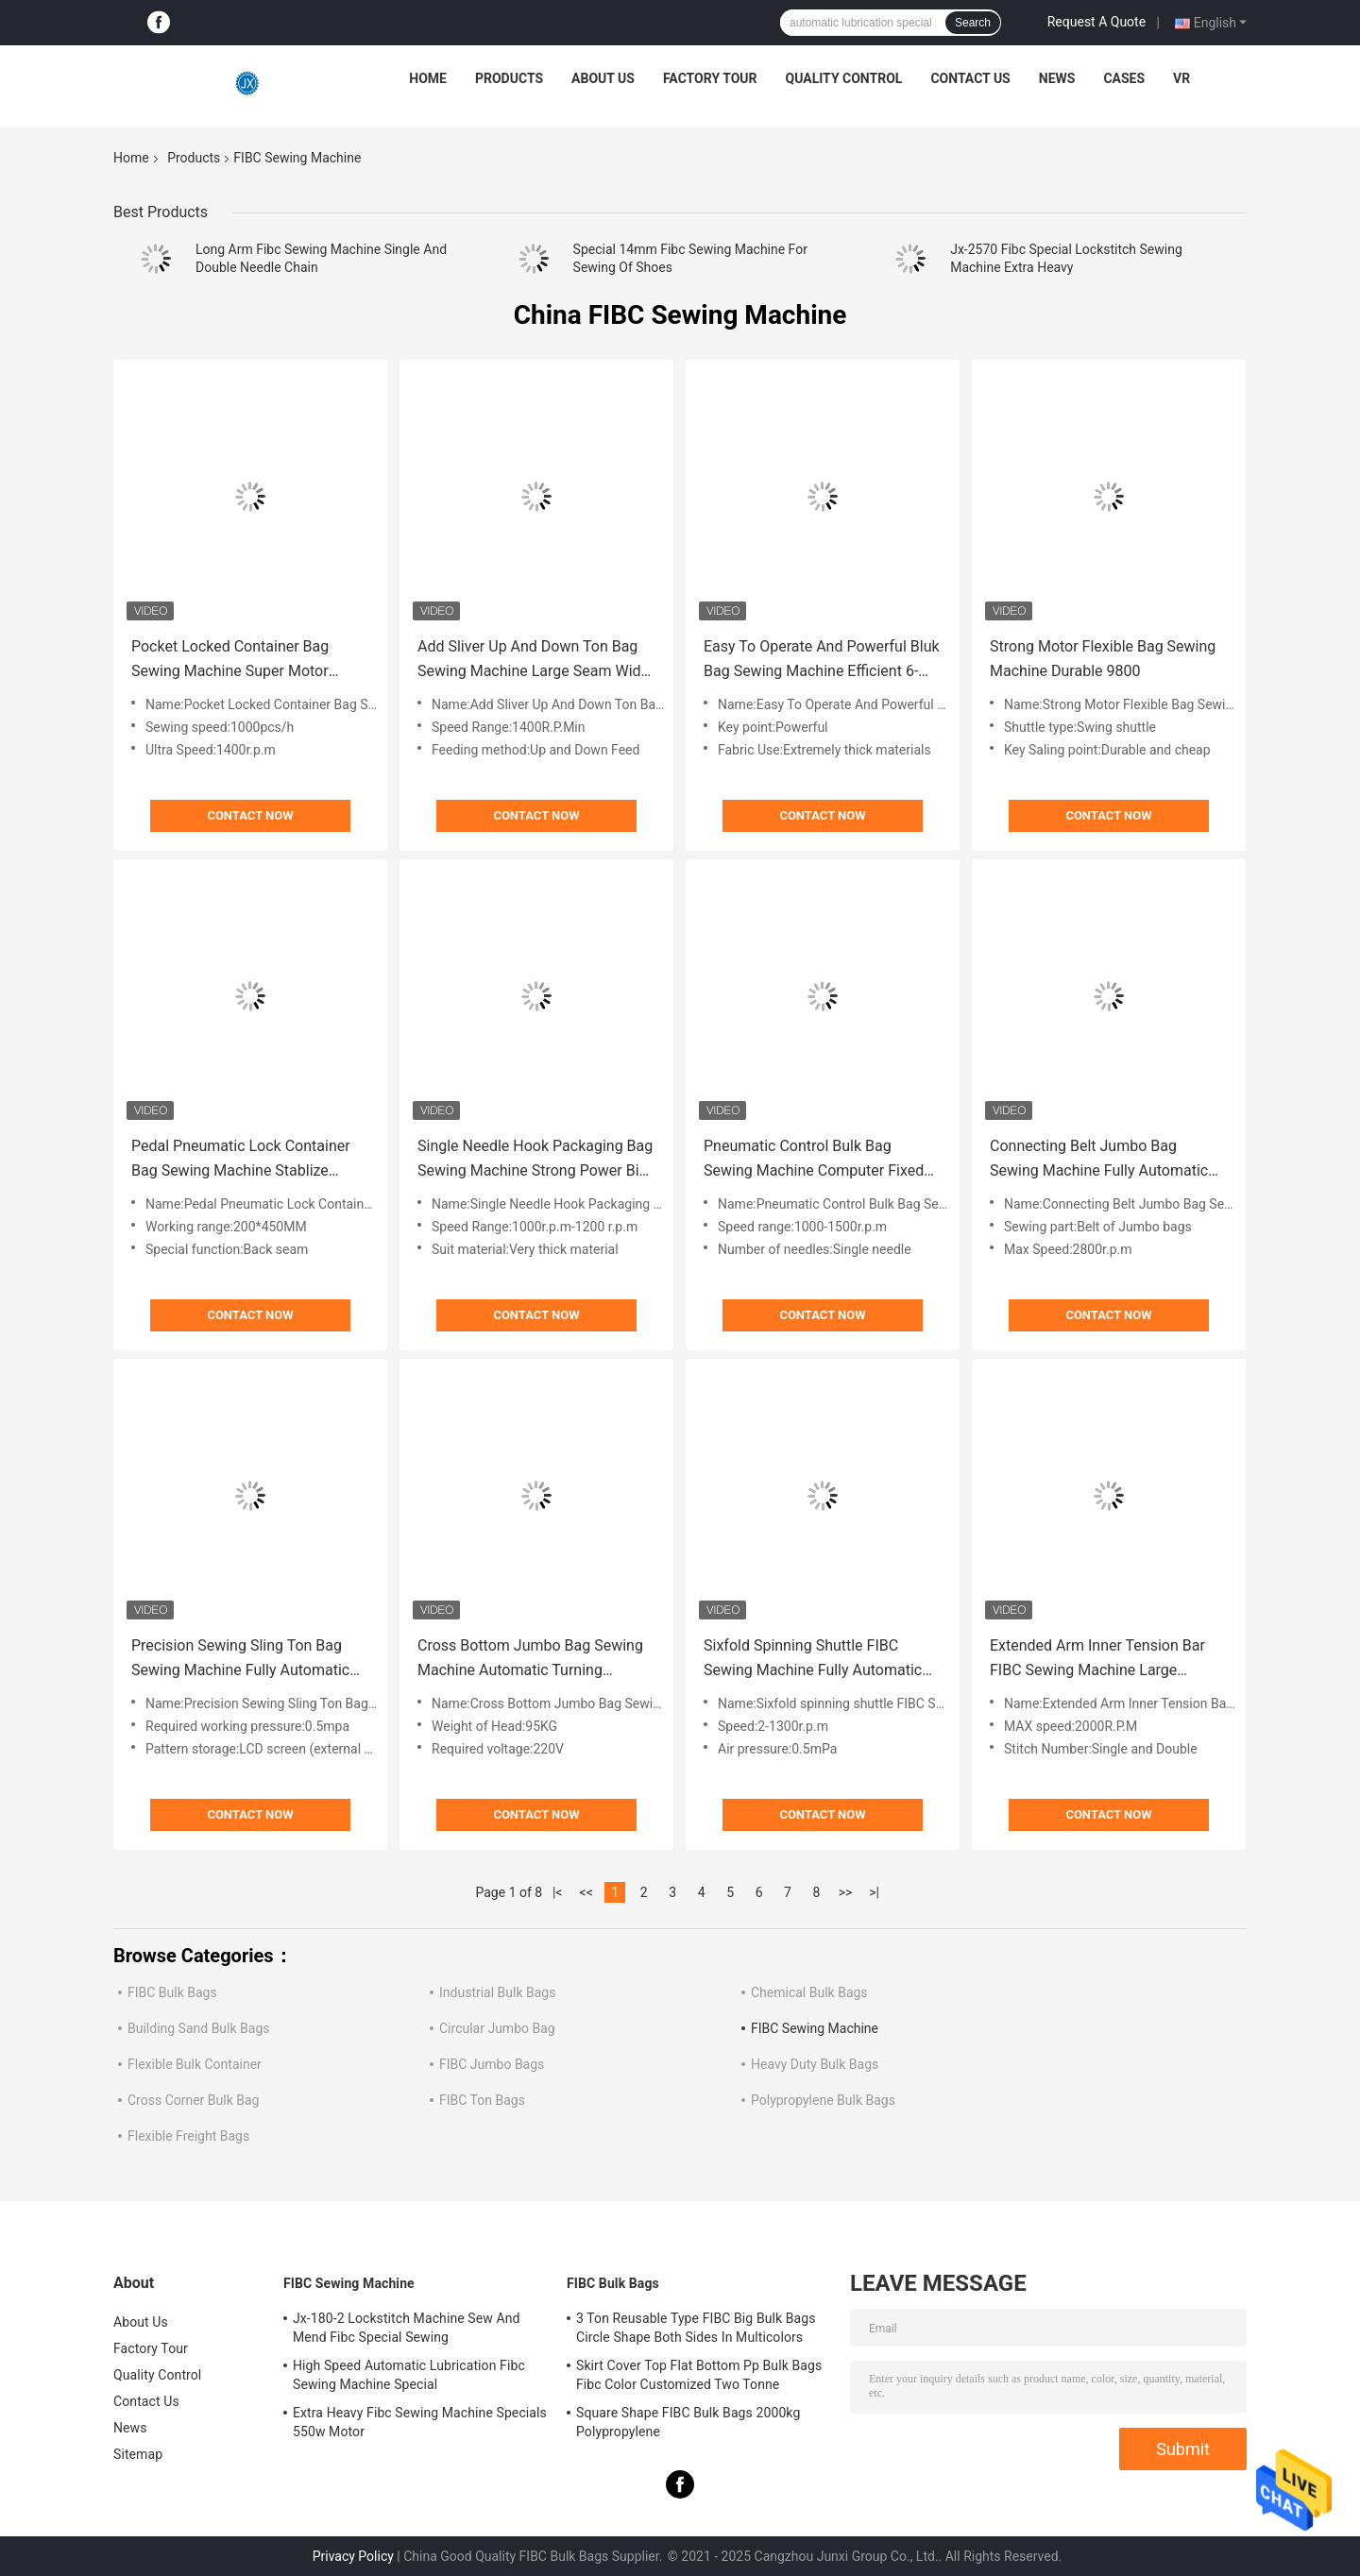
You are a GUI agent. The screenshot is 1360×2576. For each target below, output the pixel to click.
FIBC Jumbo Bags (491, 2064)
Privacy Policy (353, 2556)
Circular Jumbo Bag (497, 2028)
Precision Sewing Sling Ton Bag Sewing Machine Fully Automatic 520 (240, 1659)
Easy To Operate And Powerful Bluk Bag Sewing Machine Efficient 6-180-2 (822, 660)
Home (428, 78)
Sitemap (137, 2454)
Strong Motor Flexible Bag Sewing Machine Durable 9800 (1103, 658)
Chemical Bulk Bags (809, 1992)
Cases (1124, 78)
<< (586, 1892)
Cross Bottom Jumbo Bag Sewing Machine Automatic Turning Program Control (530, 1659)
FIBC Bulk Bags (172, 1992)
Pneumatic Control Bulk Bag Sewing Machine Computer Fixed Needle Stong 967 (814, 1160)
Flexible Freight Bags (188, 2136)
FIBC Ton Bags (482, 2100)
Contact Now (250, 815)
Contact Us (970, 78)
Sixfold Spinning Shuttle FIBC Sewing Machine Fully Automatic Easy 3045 (813, 1659)
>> (846, 1892)
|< (557, 1892)
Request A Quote (1096, 21)
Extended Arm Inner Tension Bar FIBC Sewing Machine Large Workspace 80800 (1097, 1659)
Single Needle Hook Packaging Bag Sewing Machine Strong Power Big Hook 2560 (535, 1160)
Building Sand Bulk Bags (198, 2028)
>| (874, 1892)
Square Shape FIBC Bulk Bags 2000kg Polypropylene (688, 2422)
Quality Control (844, 78)
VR (1181, 78)
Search (973, 22)
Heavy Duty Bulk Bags (814, 2064)
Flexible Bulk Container (195, 2064)
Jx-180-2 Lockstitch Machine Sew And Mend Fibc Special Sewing (406, 2328)
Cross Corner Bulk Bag (193, 2100)
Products (509, 78)
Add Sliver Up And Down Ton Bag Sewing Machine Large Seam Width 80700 (535, 660)
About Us (603, 78)
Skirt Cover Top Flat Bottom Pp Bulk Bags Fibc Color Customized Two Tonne (699, 2375)
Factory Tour (710, 78)
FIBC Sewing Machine (814, 2028)
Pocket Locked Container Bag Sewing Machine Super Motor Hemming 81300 (230, 660)
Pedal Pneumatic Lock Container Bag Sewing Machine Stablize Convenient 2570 (240, 1160)
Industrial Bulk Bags (497, 1992)
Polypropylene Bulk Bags (823, 2100)
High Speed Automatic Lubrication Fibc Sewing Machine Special (409, 2375)
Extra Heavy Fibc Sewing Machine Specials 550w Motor (420, 2422)
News (1057, 78)
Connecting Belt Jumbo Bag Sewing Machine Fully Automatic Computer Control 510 (1099, 1160)
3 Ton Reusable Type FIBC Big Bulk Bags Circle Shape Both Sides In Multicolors (696, 2328)
